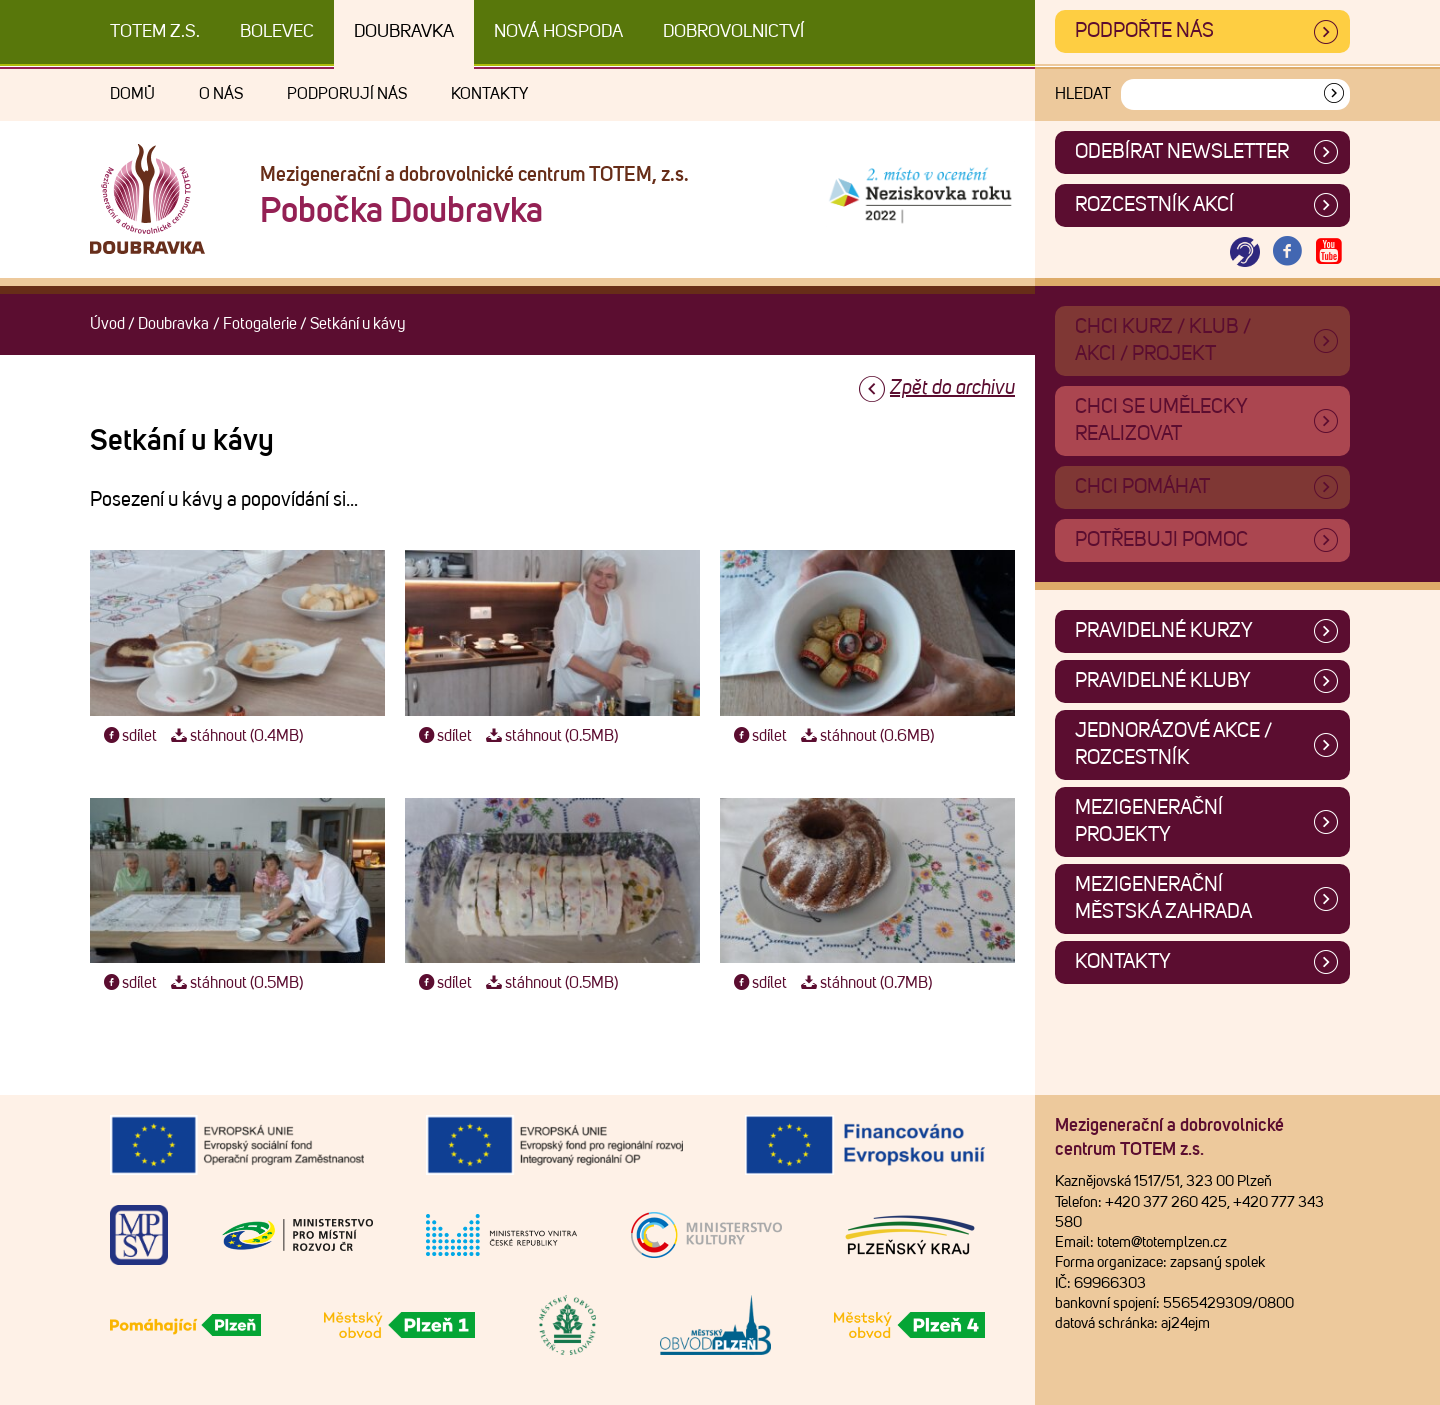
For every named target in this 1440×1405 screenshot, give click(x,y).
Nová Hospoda (558, 32)
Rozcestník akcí (1154, 205)
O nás (221, 94)
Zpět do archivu (952, 388)
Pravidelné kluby (1163, 681)
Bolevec (277, 32)
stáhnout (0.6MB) (865, 736)
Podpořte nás (1144, 31)
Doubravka (404, 32)
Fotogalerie (260, 324)
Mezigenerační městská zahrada (1163, 898)
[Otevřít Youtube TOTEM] (1329, 252)
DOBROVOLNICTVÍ (733, 32)
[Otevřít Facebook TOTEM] (1287, 252)
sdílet (128, 736)
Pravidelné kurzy (1164, 631)
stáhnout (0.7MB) (864, 983)
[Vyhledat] (1334, 94)
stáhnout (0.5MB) (549, 736)
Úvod (107, 324)
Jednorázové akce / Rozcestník (1173, 744)
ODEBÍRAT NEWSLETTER (1182, 152)
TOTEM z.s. (155, 32)
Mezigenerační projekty (1149, 821)
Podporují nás (347, 94)
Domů (132, 94)
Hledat (1083, 94)
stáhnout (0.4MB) (234, 736)
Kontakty (489, 94)
